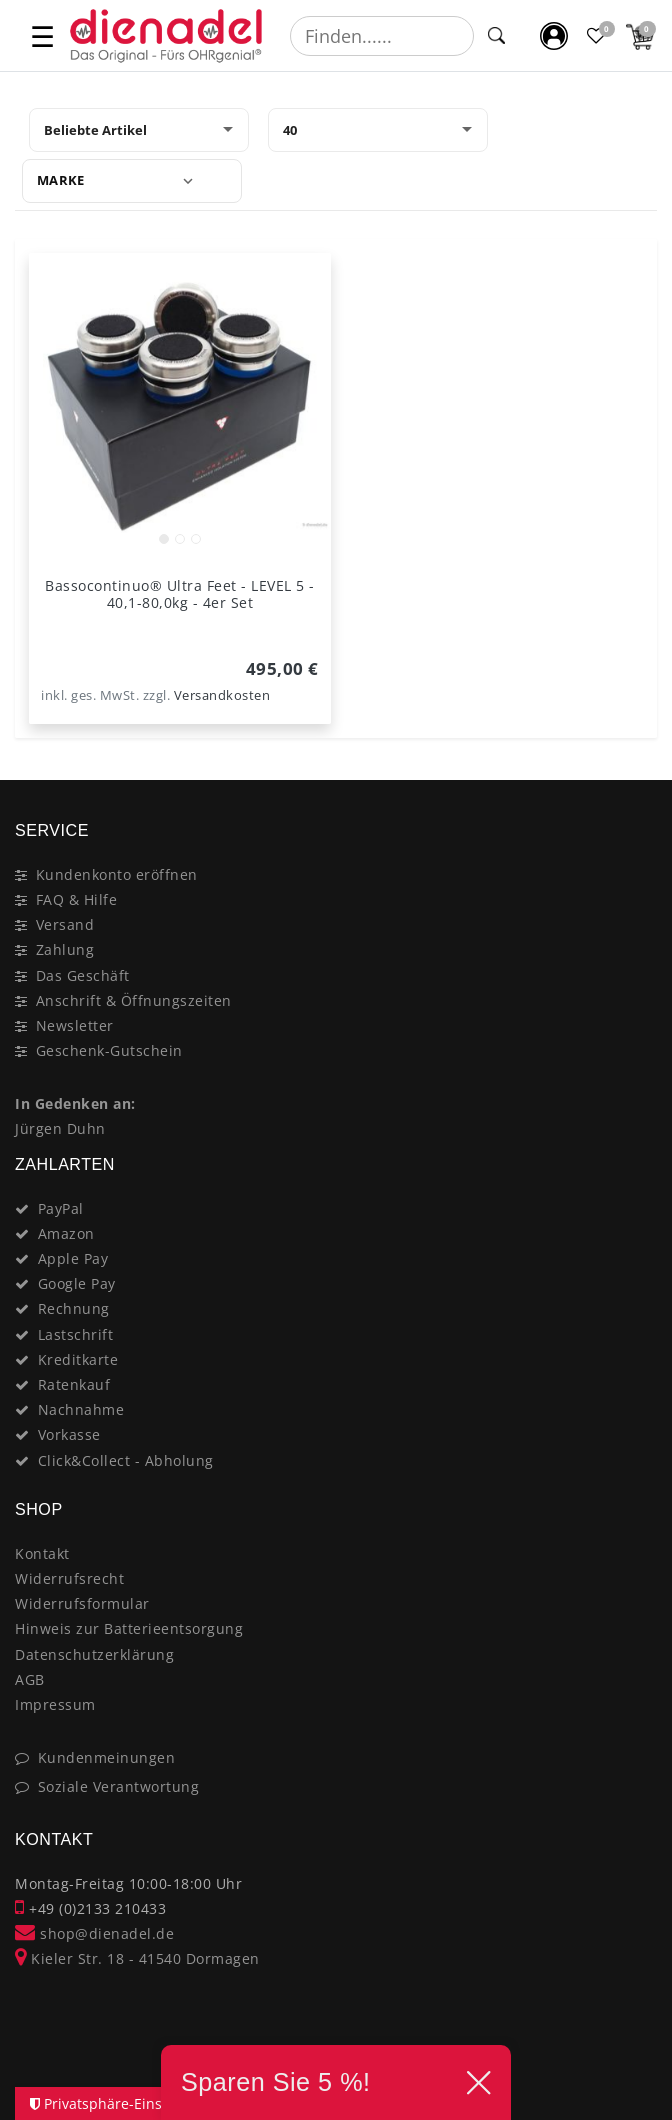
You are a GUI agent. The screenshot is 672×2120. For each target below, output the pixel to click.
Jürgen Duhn (60, 1128)
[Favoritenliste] (597, 35)
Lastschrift (76, 1334)
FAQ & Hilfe (77, 899)
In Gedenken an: (75, 1103)
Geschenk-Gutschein (109, 1050)
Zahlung (65, 949)
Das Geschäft (83, 975)
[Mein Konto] (554, 35)
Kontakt (42, 1553)
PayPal (61, 1208)
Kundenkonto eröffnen (117, 874)
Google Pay (77, 1283)
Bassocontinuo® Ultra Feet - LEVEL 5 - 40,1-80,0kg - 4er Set (180, 594)
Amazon (66, 1233)
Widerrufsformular (82, 1603)
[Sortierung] (139, 130)
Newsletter (75, 1025)
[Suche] (496, 36)
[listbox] (180, 404)
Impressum (55, 1704)
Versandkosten (222, 695)
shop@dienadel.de (94, 1933)
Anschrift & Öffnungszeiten (134, 1000)
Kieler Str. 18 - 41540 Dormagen (137, 1958)
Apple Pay (73, 1258)
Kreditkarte (78, 1359)
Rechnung (74, 1308)
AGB (30, 1679)
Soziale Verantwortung (119, 1786)
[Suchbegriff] (382, 36)
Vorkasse (69, 1434)
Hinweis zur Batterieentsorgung (129, 1628)
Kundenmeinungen (107, 1757)
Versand (65, 924)
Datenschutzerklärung (94, 1654)
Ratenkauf (74, 1384)
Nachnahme (81, 1409)
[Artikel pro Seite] (378, 130)
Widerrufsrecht (69, 1578)
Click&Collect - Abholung (126, 1460)
